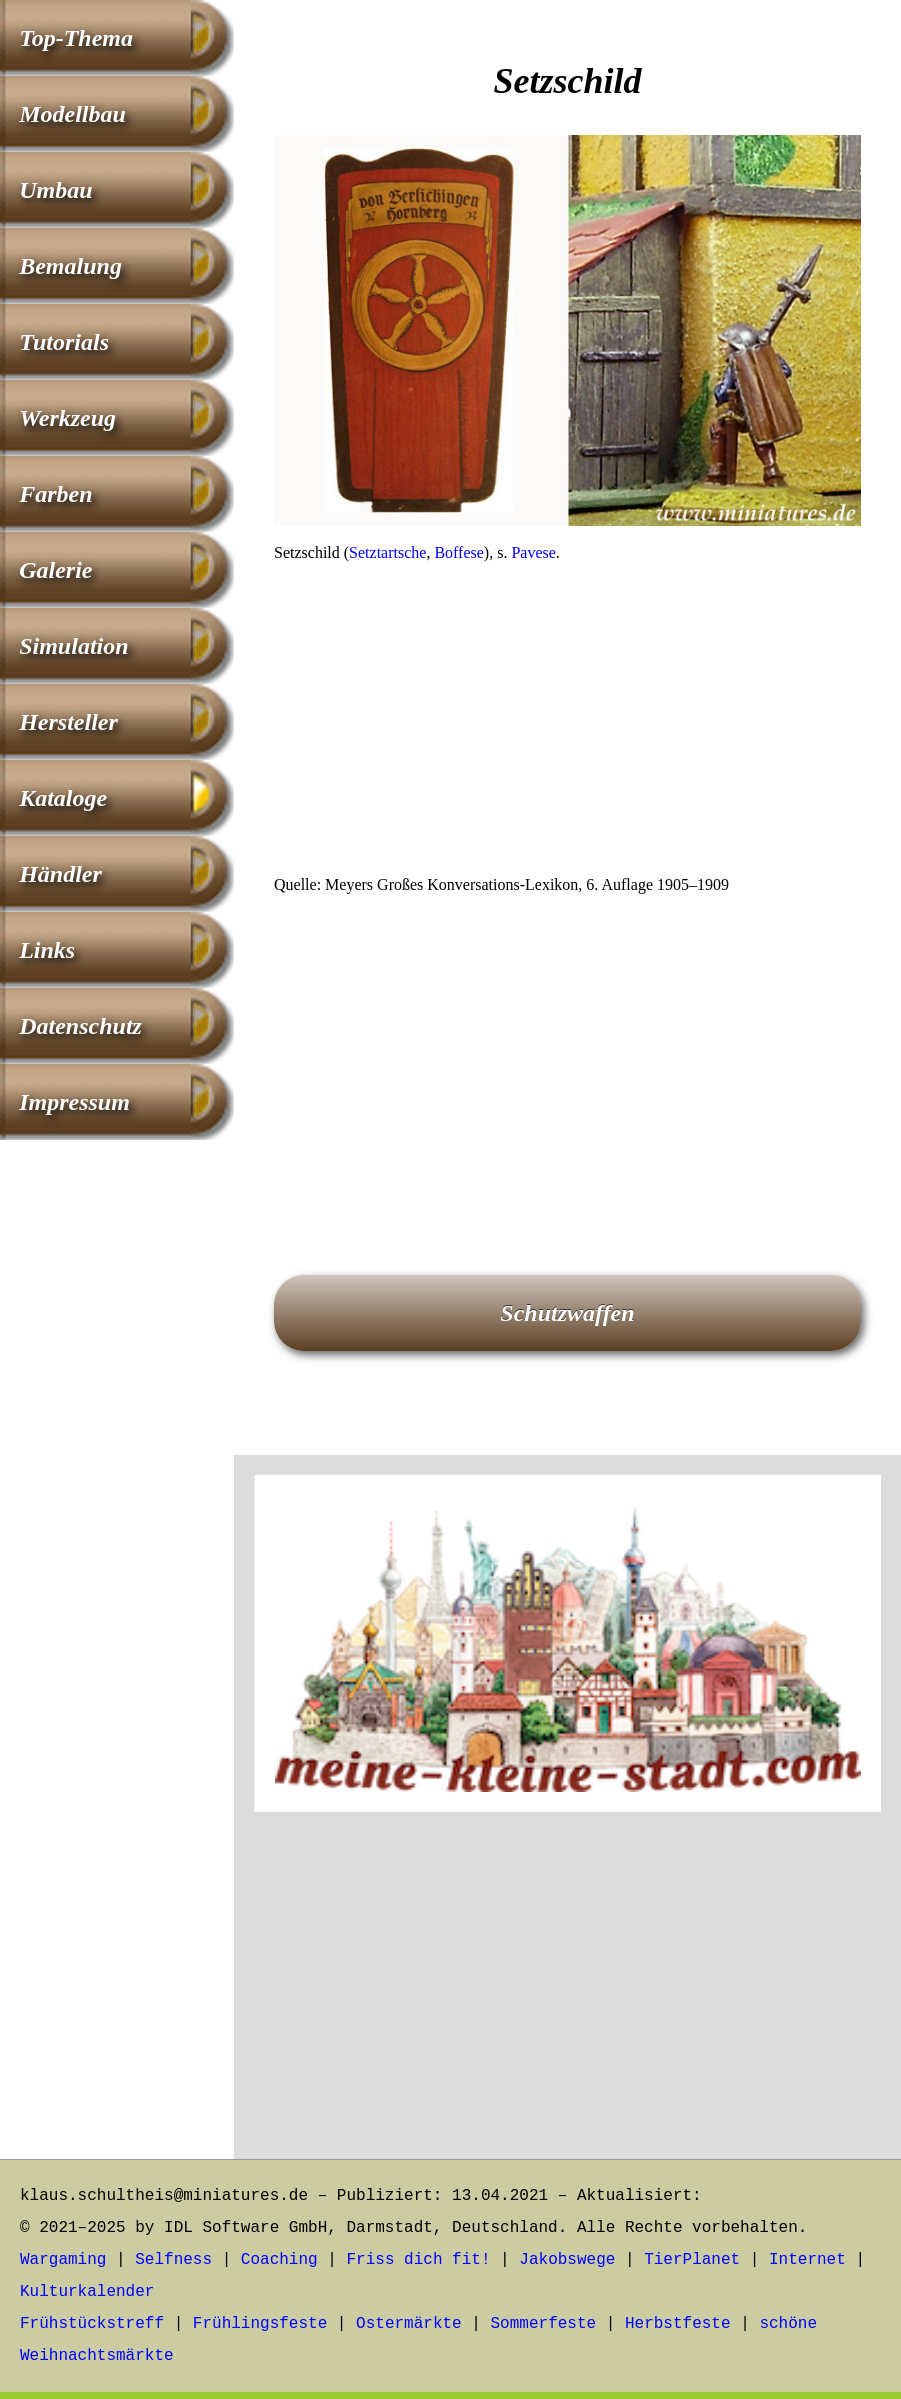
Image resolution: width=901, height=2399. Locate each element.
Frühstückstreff (92, 2324)
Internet (807, 2260)
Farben (55, 494)
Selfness (173, 2260)
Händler (60, 874)
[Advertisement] (567, 725)
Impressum (74, 1102)
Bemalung (70, 266)
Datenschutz (80, 1026)
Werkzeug (67, 418)
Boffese (458, 552)
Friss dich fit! (418, 2260)
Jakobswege (567, 2260)
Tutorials (64, 342)
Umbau (55, 190)
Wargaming (63, 2260)
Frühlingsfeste (260, 2324)
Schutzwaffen (567, 1313)
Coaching (279, 2260)
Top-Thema (76, 38)
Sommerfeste (544, 2324)
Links (47, 950)
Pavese (533, 552)
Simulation (73, 646)
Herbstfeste (678, 2324)
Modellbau (72, 114)
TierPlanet (692, 2260)
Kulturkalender (87, 2292)
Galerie (55, 570)
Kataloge (63, 798)
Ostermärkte (409, 2324)
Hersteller (68, 722)
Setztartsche (387, 552)
